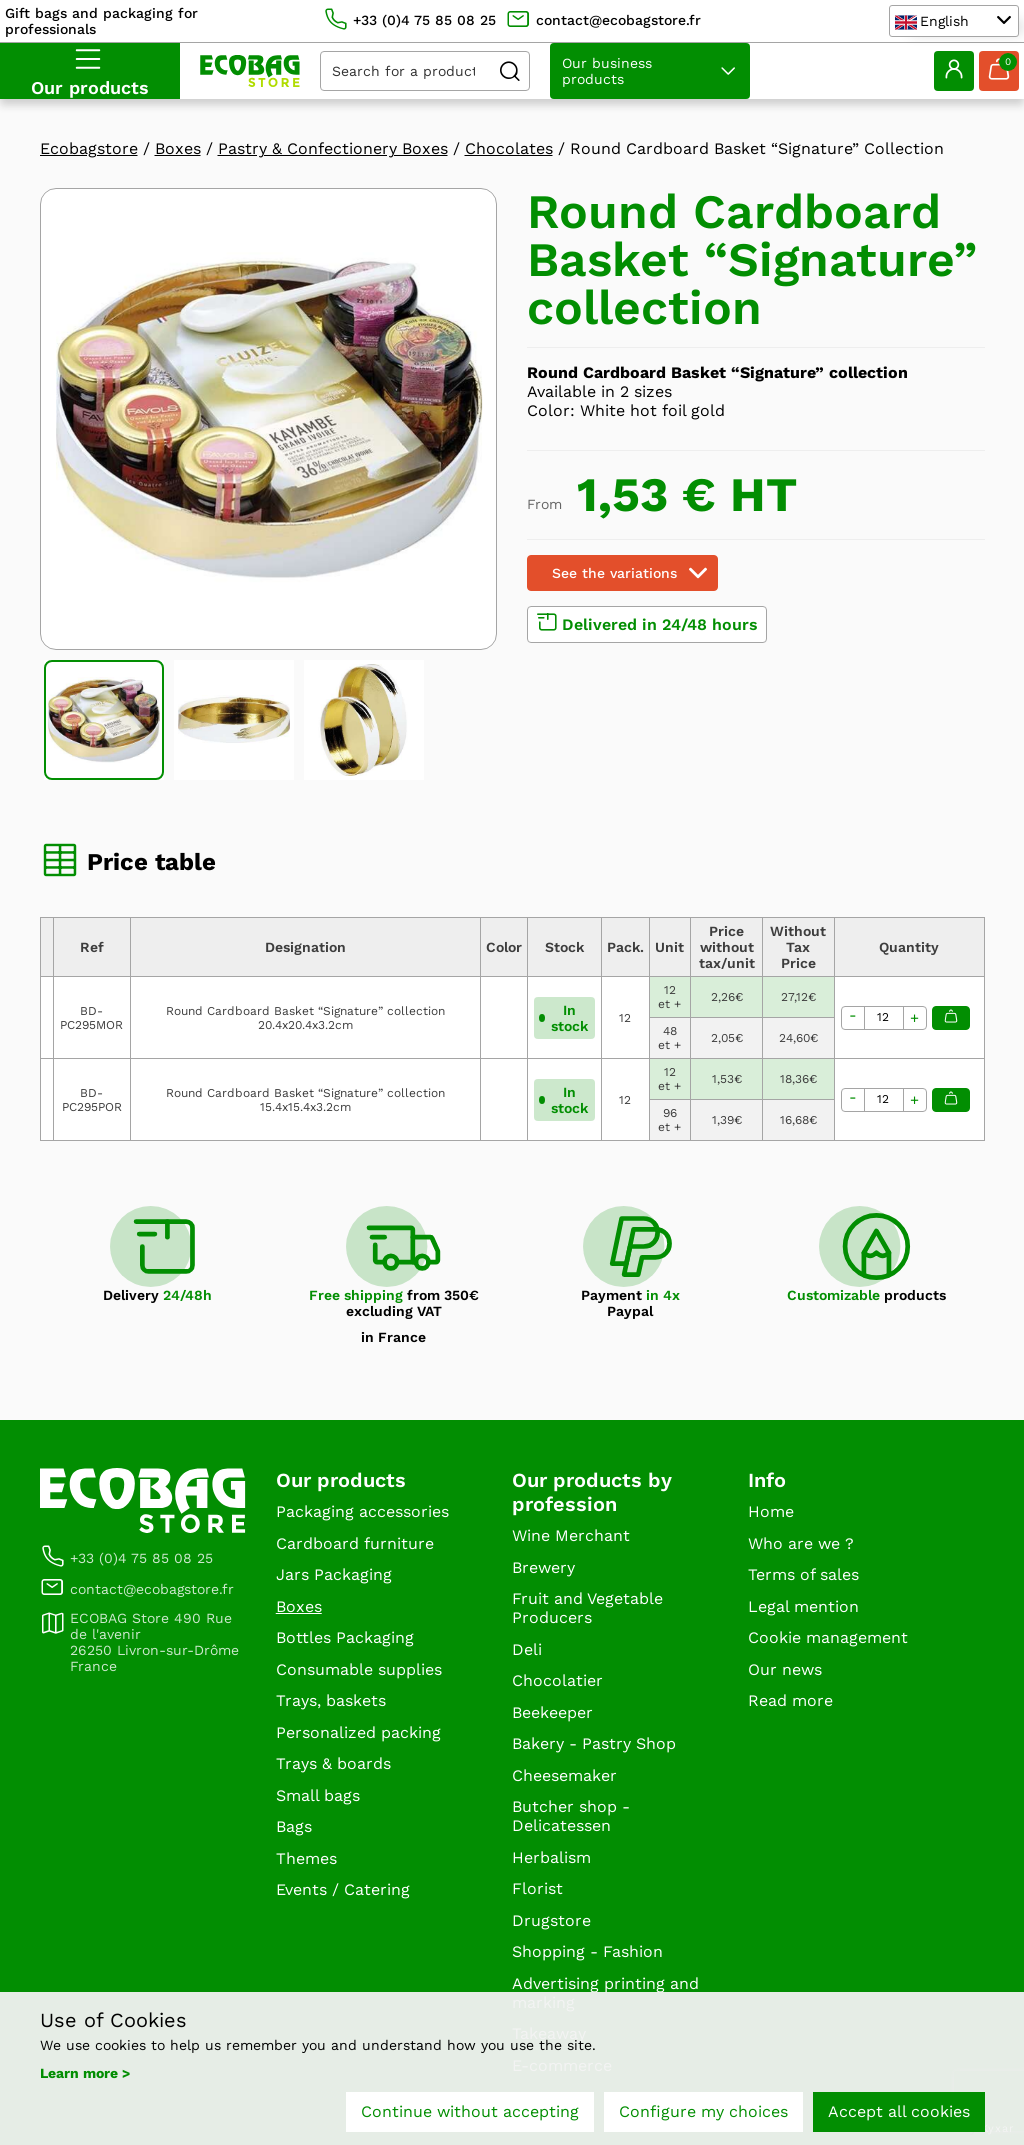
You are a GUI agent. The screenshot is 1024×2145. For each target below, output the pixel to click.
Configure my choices (703, 2112)
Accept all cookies (899, 2112)
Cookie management (828, 1637)
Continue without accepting (470, 2112)
